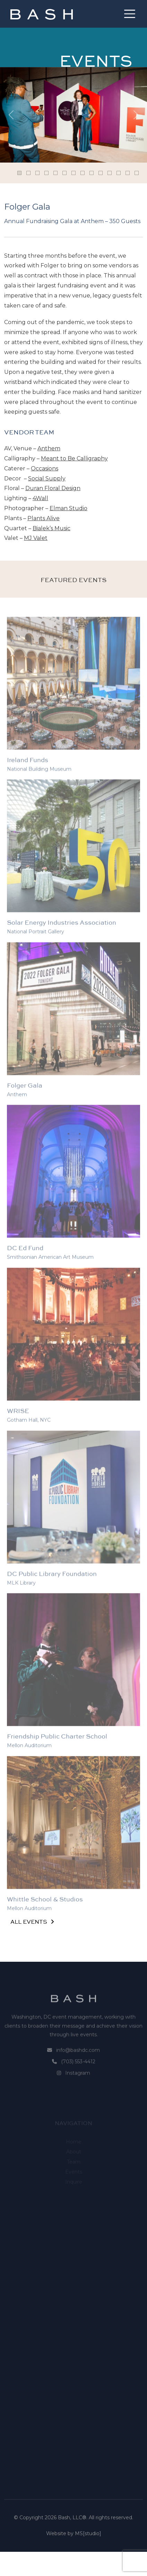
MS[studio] (88, 2557)
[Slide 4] (55, 173)
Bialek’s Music (51, 528)
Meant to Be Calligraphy (74, 458)
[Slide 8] (91, 173)
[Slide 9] (100, 173)
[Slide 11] (118, 173)
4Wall (40, 498)
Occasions (44, 468)
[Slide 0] (19, 173)
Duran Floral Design (52, 488)
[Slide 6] (73, 173)
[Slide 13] (137, 173)
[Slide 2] (37, 173)
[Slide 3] (46, 173)
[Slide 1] (28, 173)
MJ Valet (35, 538)
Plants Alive (43, 518)
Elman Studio (68, 508)
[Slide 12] (128, 173)
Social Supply (47, 478)
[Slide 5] (64, 173)
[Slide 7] (82, 173)
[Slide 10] (109, 173)
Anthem (48, 448)
